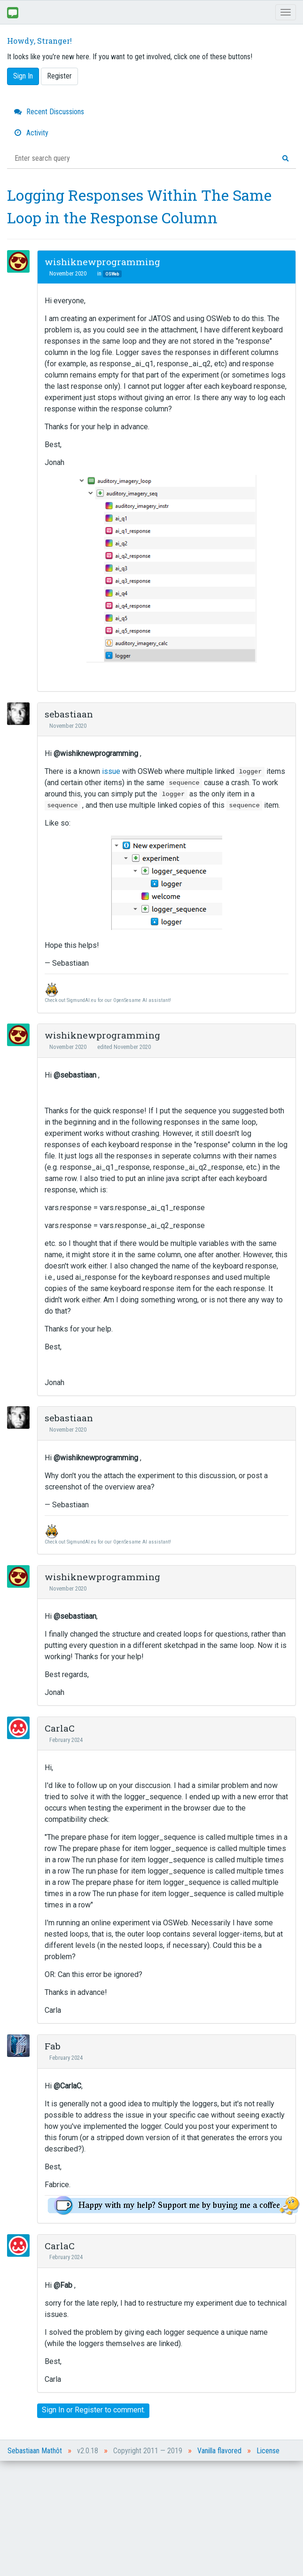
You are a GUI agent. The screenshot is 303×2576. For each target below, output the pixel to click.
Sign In (23, 75)
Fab (53, 2046)
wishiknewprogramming (102, 262)
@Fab (63, 2285)
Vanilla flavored (219, 2450)
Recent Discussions (49, 111)
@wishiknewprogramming (96, 753)
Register (59, 75)
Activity (31, 132)
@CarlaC (67, 2085)
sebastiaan (69, 714)
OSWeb (112, 273)
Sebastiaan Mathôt (35, 2450)
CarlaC (60, 1728)
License (268, 2450)
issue (111, 771)
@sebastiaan (75, 1075)
